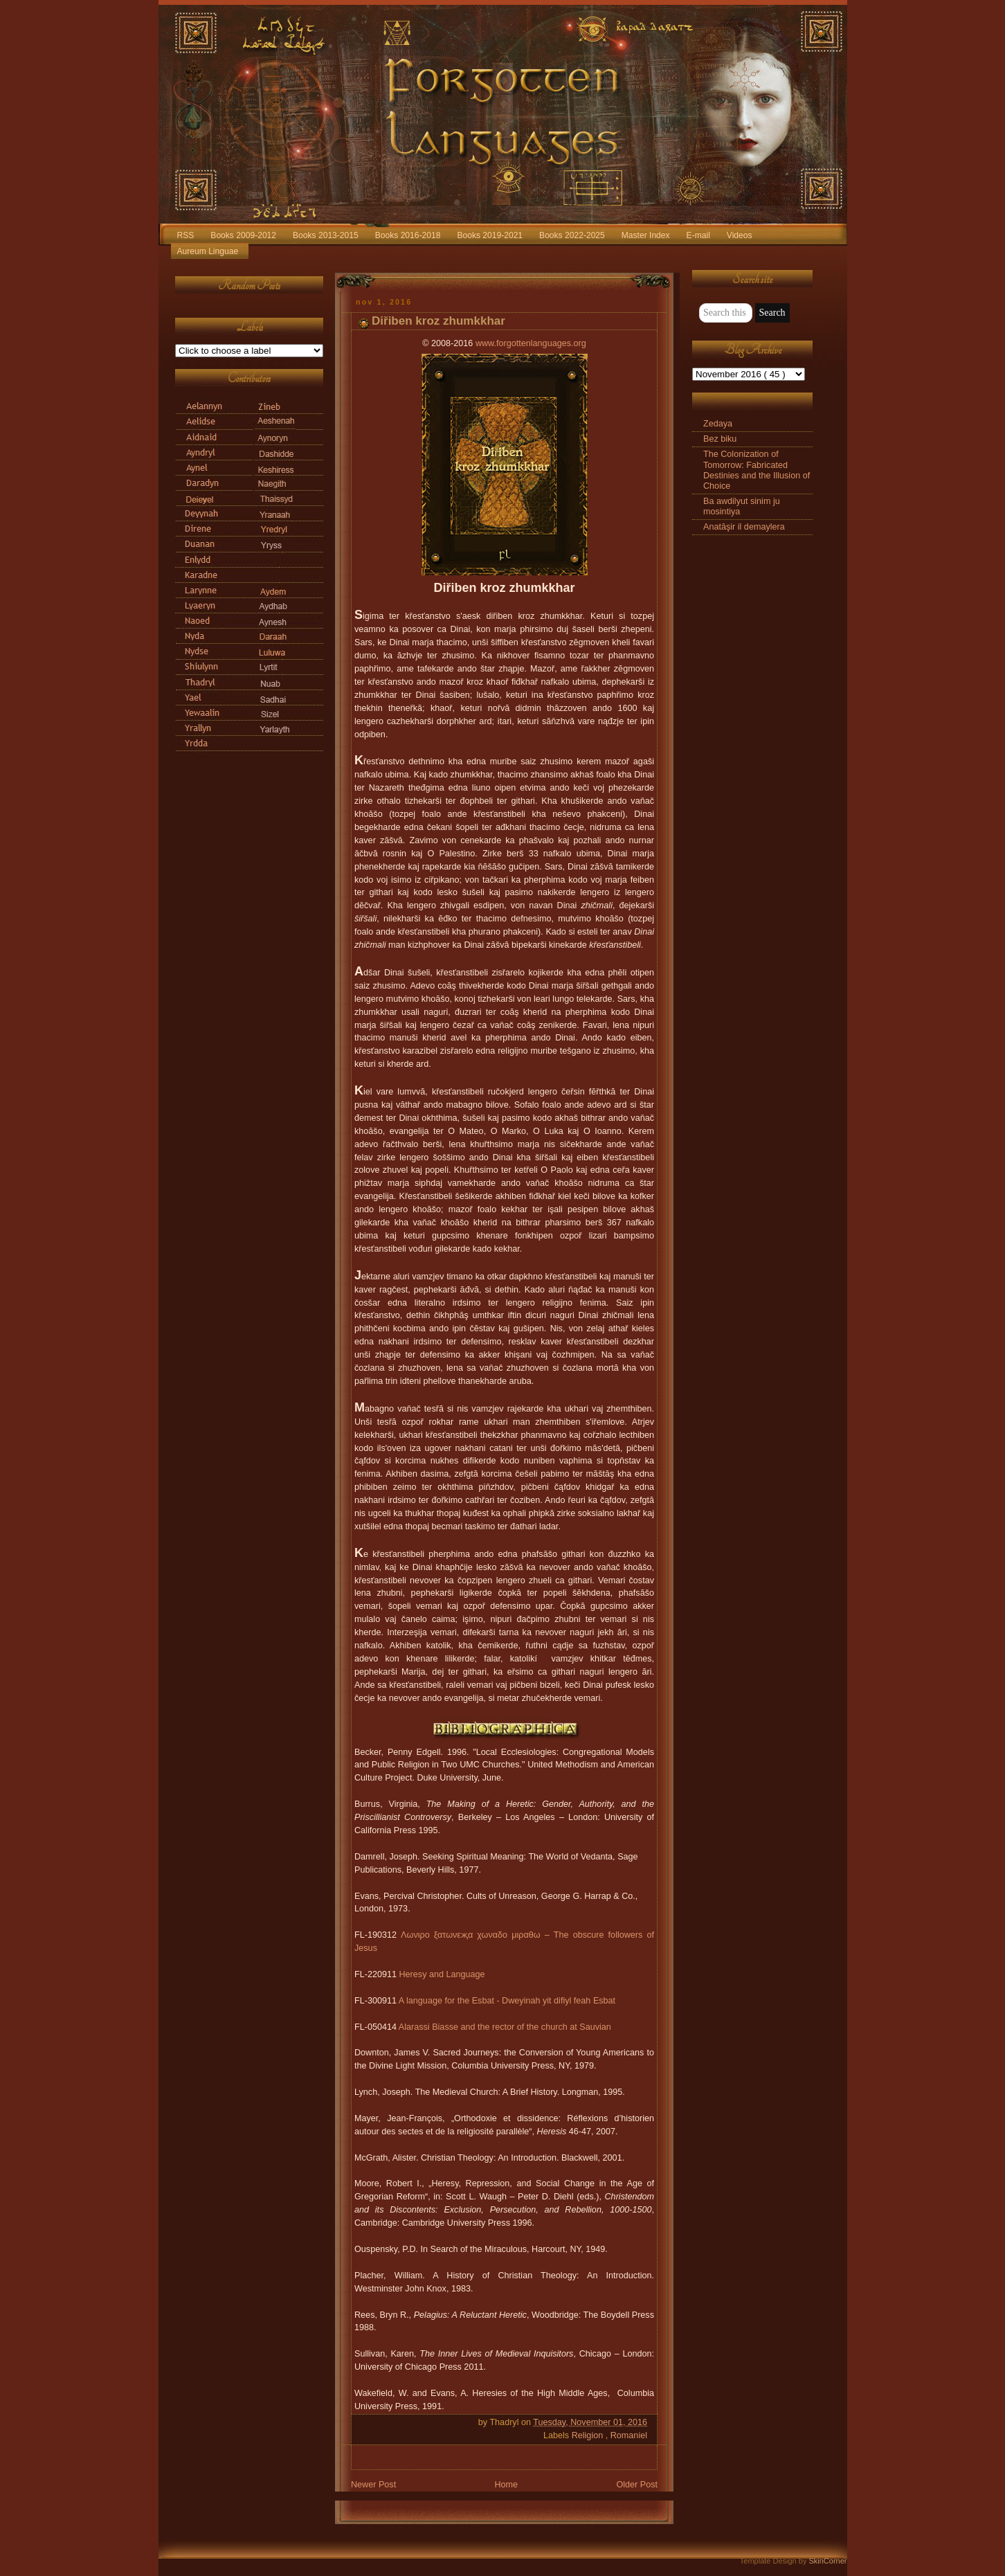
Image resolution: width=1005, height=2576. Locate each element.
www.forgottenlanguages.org (531, 343)
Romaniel (628, 2435)
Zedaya (717, 424)
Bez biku (719, 439)
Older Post (637, 2484)
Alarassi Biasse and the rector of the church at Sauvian (505, 2027)
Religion (589, 2435)
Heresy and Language (442, 1974)
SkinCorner (827, 2561)
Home (506, 2484)
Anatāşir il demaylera (744, 527)
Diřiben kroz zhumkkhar (438, 320)
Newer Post (373, 2484)
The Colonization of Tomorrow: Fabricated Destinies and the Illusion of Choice (756, 469)
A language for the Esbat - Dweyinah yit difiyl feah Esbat (507, 2001)
